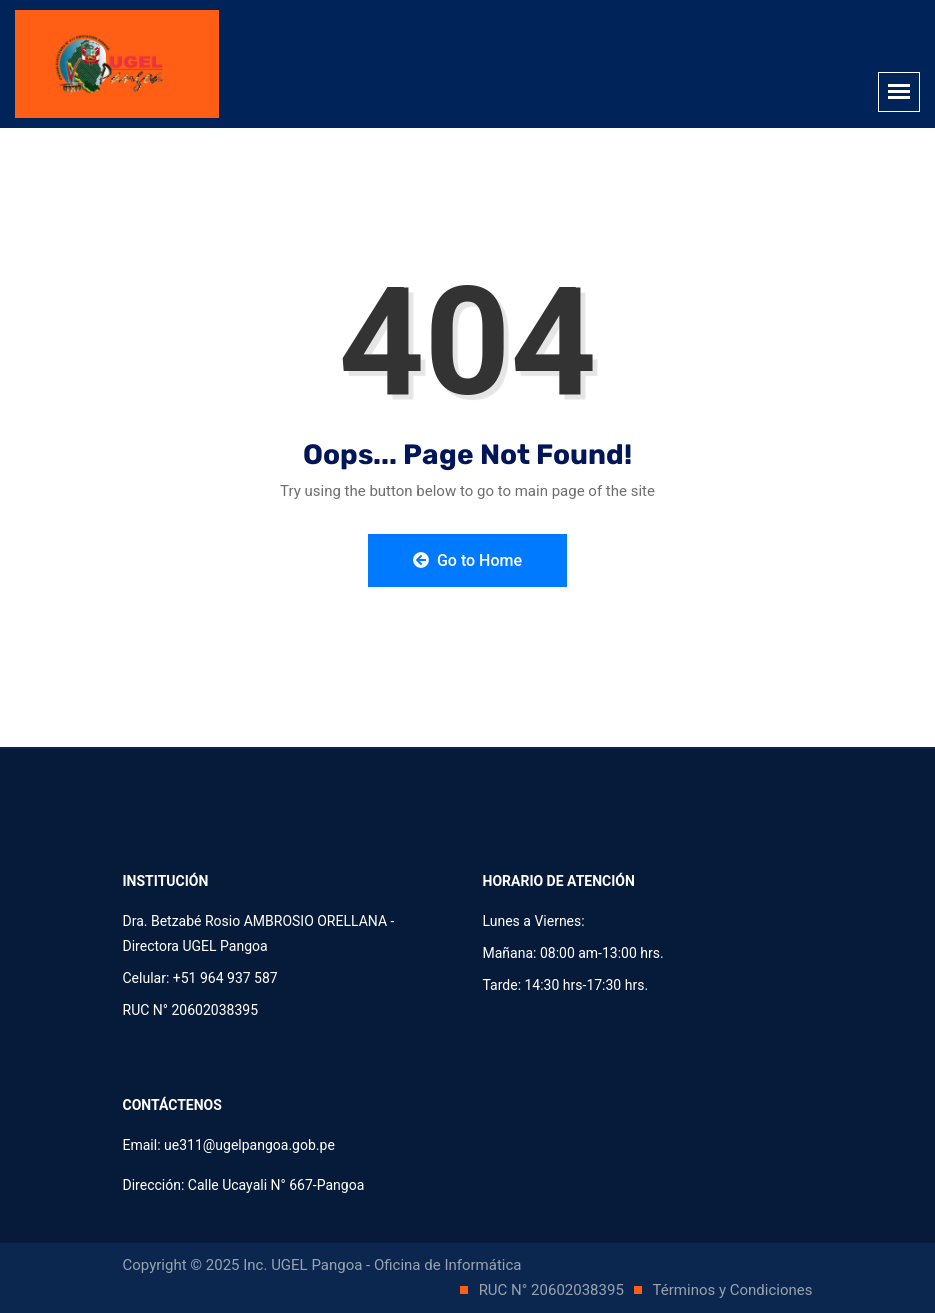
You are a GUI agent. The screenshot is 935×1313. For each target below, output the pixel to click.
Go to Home (467, 560)
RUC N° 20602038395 (553, 1290)
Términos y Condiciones (733, 1290)
